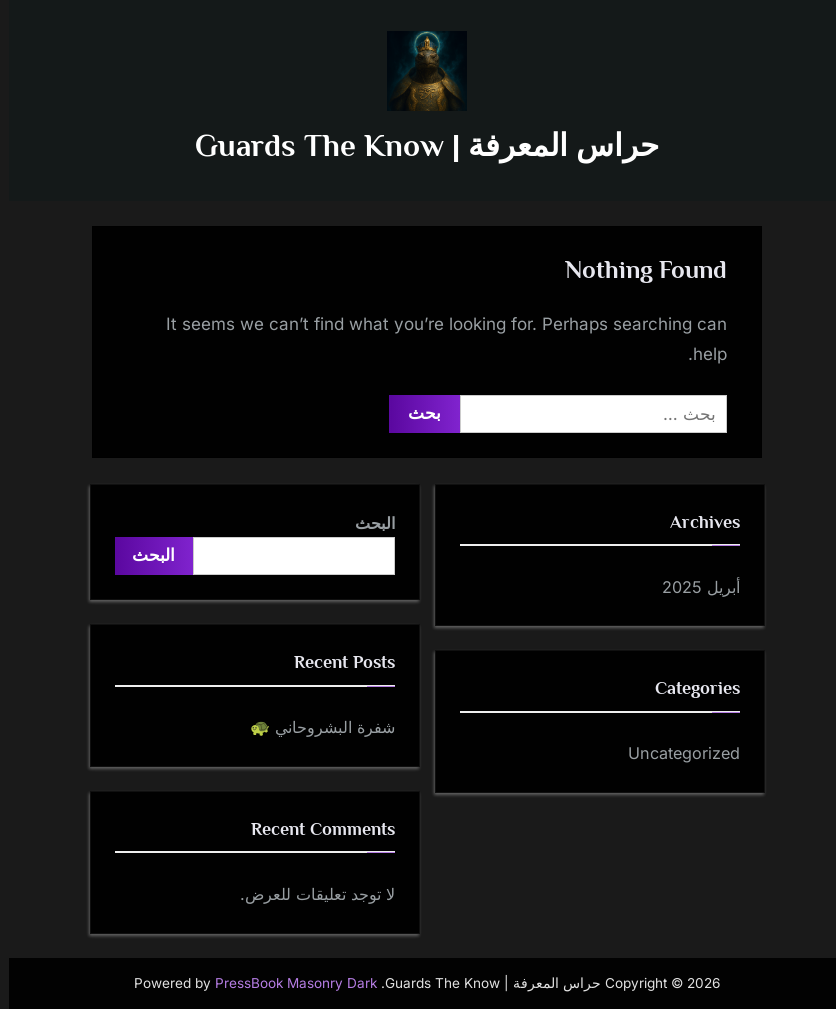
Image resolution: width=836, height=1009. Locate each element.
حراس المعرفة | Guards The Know (418, 145)
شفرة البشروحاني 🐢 (313, 727)
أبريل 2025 (692, 587)
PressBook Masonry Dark (287, 983)
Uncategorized (675, 753)
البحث (366, 523)
